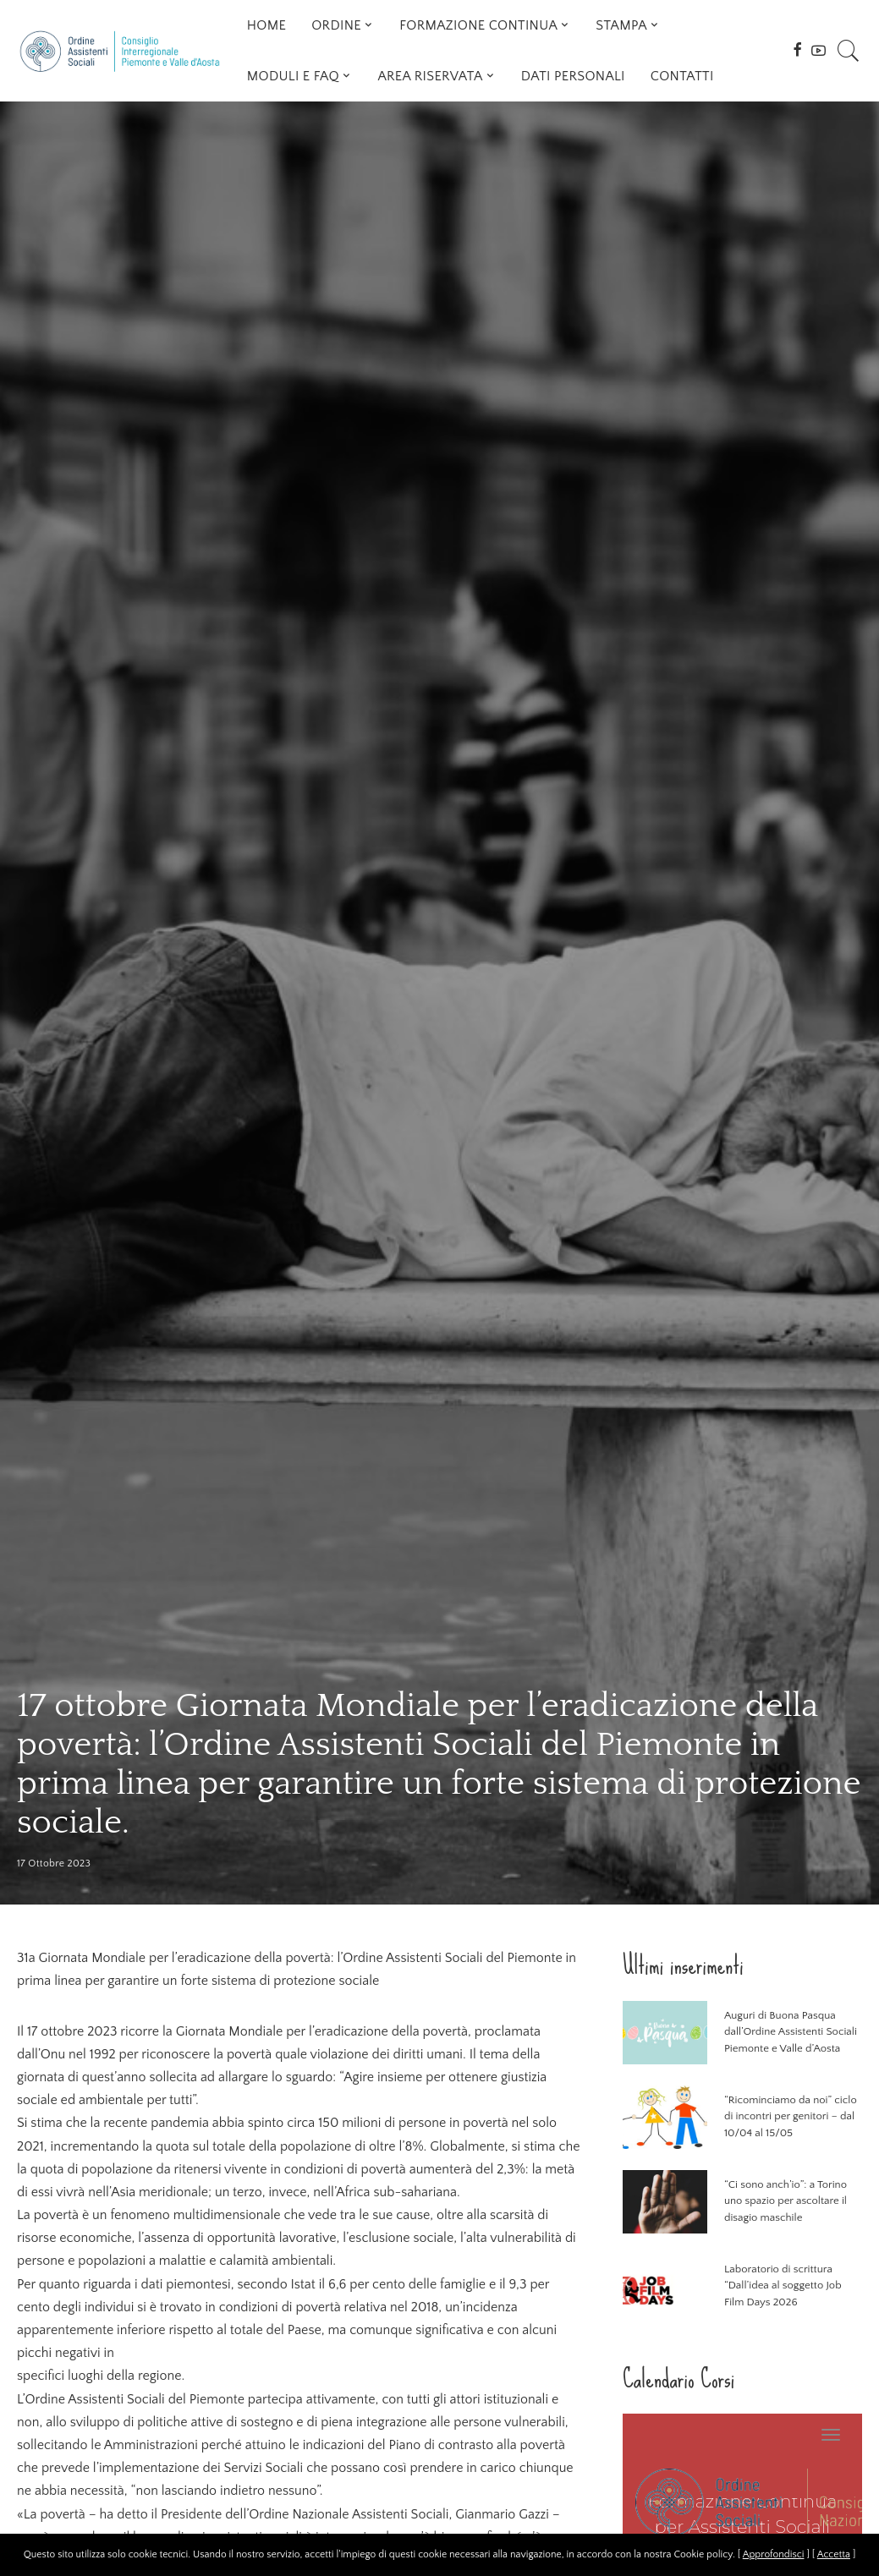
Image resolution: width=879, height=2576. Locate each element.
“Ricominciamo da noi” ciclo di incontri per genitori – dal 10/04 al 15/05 (790, 2116)
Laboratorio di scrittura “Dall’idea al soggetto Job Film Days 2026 (783, 2285)
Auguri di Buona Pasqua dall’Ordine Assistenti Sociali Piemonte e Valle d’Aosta (790, 2031)
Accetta (833, 2554)
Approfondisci (774, 2554)
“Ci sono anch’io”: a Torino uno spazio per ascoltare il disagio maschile (785, 2201)
